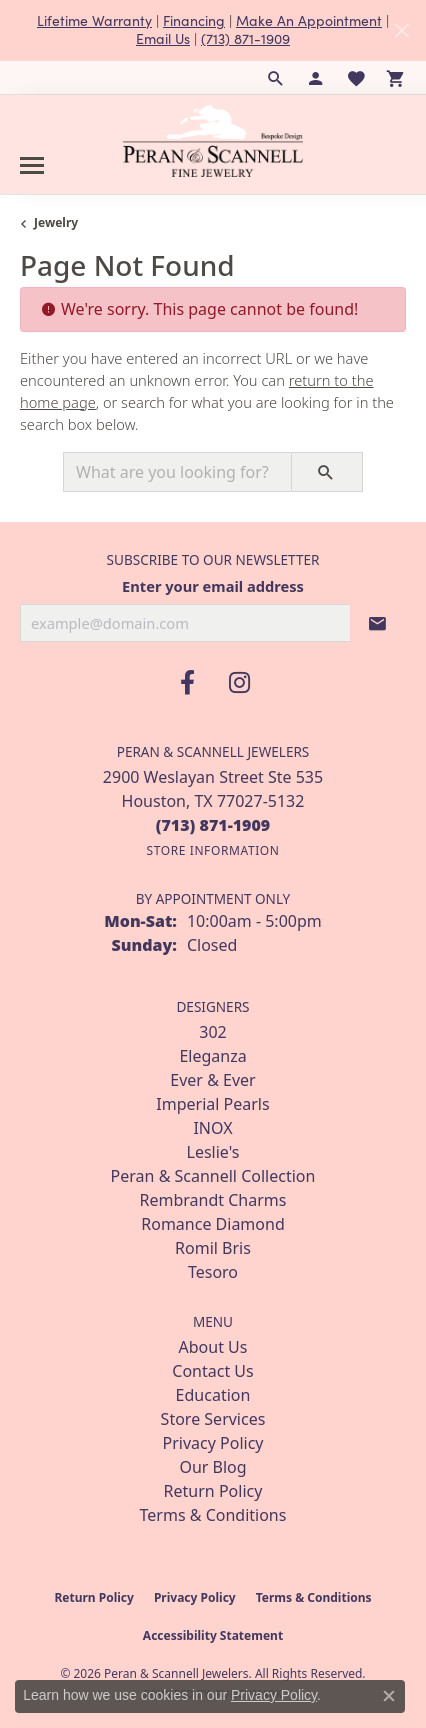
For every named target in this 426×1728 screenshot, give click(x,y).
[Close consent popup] (389, 1696)
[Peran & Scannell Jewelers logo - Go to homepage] (213, 141)
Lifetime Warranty (94, 20)
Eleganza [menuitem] (212, 1056)
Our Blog (212, 1467)
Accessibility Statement (213, 1635)
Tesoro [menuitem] (213, 1272)
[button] (276, 78)
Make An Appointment (309, 20)
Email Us (163, 38)
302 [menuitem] (212, 1032)
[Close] (401, 30)
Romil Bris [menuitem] (213, 1248)
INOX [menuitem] (212, 1128)
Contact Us (212, 1371)
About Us (213, 1347)
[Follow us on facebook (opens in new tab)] (187, 683)
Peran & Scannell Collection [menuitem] (213, 1176)
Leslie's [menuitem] (213, 1152)
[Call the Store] (213, 825)
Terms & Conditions (213, 1515)
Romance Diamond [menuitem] (212, 1224)
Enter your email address (213, 586)
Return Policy (213, 1491)
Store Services (213, 1419)
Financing (194, 20)
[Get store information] (212, 850)
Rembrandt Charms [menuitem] (213, 1200)
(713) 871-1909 (245, 38)
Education (213, 1395)
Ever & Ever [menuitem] (212, 1080)
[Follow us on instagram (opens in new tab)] (239, 683)
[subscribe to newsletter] (378, 623)
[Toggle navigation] (32, 165)
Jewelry (56, 222)
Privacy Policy (213, 1443)
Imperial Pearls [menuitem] (212, 1104)
